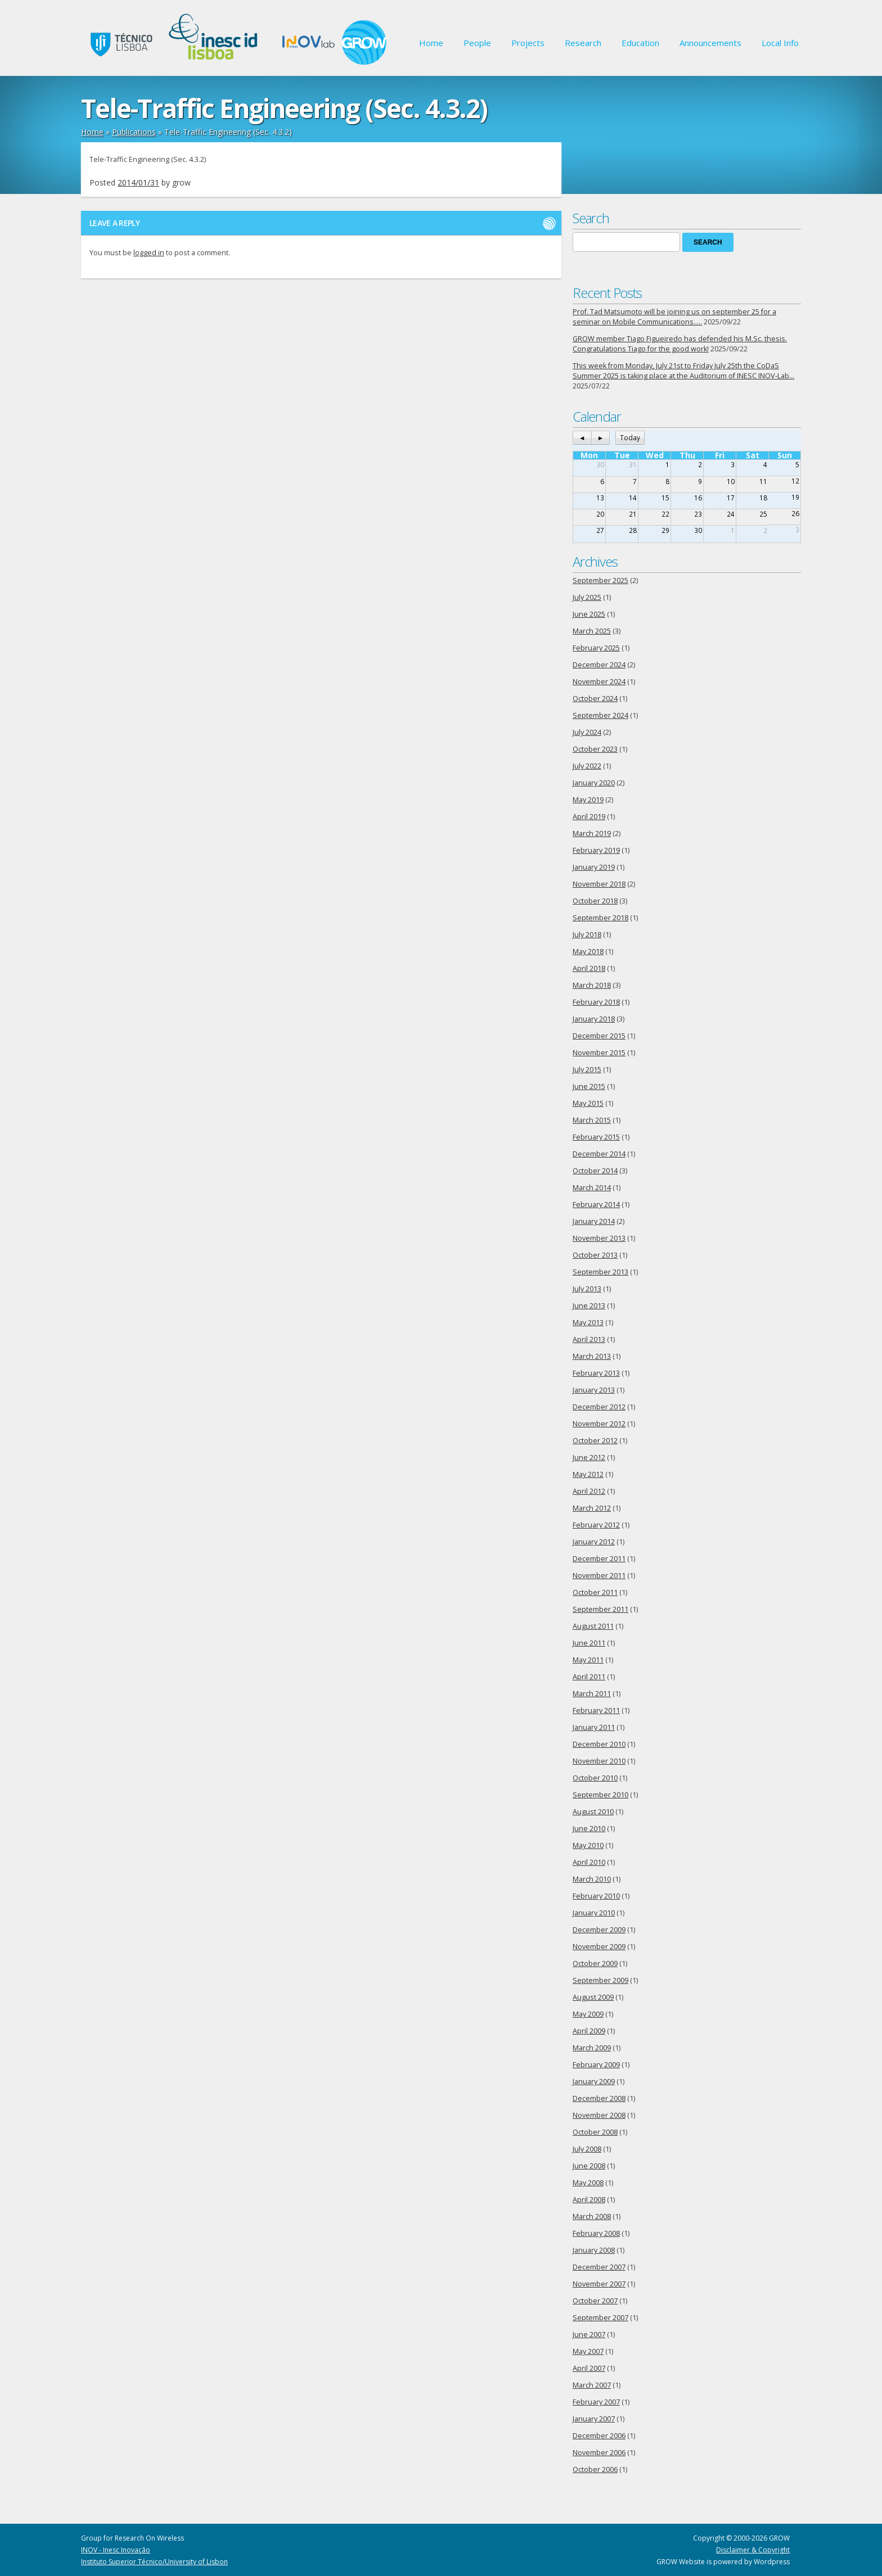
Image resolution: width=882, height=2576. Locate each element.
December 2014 (599, 1154)
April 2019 (589, 816)
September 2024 (600, 715)
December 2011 (599, 1558)
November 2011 (599, 1575)
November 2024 (599, 681)
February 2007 (596, 2402)
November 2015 (599, 1052)
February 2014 (596, 1204)
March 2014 (592, 1187)
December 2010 (599, 1744)
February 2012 (596, 1525)
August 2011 (593, 1626)
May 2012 (588, 1474)
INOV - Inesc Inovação (115, 2550)
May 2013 (588, 1322)
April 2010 (589, 1862)
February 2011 (596, 1710)
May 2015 (588, 1103)
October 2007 (595, 2301)
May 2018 (588, 951)
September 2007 (600, 2317)
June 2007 (589, 2334)
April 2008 (589, 2199)
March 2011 (592, 1693)
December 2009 (599, 1930)
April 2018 (589, 968)
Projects (527, 42)
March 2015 (592, 1120)
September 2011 (600, 1609)
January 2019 (594, 867)
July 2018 (587, 934)
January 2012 (594, 1542)
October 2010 (595, 1778)
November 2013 (599, 1238)
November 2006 (599, 2452)
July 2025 (587, 597)
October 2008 (595, 2132)
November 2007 (599, 2284)
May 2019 (588, 800)
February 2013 (596, 1373)
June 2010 (589, 1828)
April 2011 (589, 1677)
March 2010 (592, 1879)
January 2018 (594, 1019)
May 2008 (588, 2183)
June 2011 (589, 1643)
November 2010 (599, 1761)
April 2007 (589, 2368)
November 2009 (599, 1946)
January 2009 (594, 2081)
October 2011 (595, 1592)
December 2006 (599, 2436)
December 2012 (599, 1407)
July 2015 (587, 1069)
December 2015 (599, 1036)
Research (583, 42)
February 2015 (596, 1137)
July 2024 (587, 732)
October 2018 (595, 901)
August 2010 (593, 1811)
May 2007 (588, 2351)
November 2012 (599, 1424)
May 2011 (588, 1660)
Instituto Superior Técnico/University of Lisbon (154, 2561)
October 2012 (595, 1440)
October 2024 (595, 698)
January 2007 (594, 2419)
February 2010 (596, 1896)
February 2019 (596, 850)
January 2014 (594, 1221)
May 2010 (588, 1845)
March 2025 (592, 631)
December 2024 (599, 665)
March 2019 (592, 833)
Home (431, 42)
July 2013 (587, 1289)
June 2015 (589, 1086)
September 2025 (600, 580)
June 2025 (589, 614)
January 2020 (594, 783)
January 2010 (594, 1913)
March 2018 (592, 985)
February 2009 (596, 2064)
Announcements (710, 42)
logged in (148, 252)
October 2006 (595, 2469)
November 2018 (599, 884)
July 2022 (587, 766)
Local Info (780, 42)
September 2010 (600, 1795)
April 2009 (589, 2031)
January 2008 (594, 2250)
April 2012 (589, 1491)
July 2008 (587, 2149)
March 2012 (592, 1508)
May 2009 (588, 2014)
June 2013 (589, 1305)
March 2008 (592, 2216)
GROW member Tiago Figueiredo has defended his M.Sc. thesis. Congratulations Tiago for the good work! (680, 344)
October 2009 (595, 1963)
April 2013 (589, 1339)
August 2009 (593, 1997)
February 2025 (596, 648)
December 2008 (599, 2098)
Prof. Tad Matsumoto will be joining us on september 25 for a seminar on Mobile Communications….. (674, 317)
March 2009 (592, 2048)
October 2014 (595, 1171)
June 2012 (589, 1457)
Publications (134, 131)
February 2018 (596, 1002)
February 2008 (596, 2233)
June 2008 (589, 2166)
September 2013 (600, 1272)
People (477, 42)
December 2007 (599, 2267)
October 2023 (595, 749)
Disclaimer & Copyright (753, 2550)
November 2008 (599, 2115)
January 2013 (594, 1390)
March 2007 (592, 2385)
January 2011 (594, 1727)
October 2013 (595, 1255)
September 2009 (600, 1980)
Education (640, 42)
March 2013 (592, 1356)
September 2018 (600, 918)
